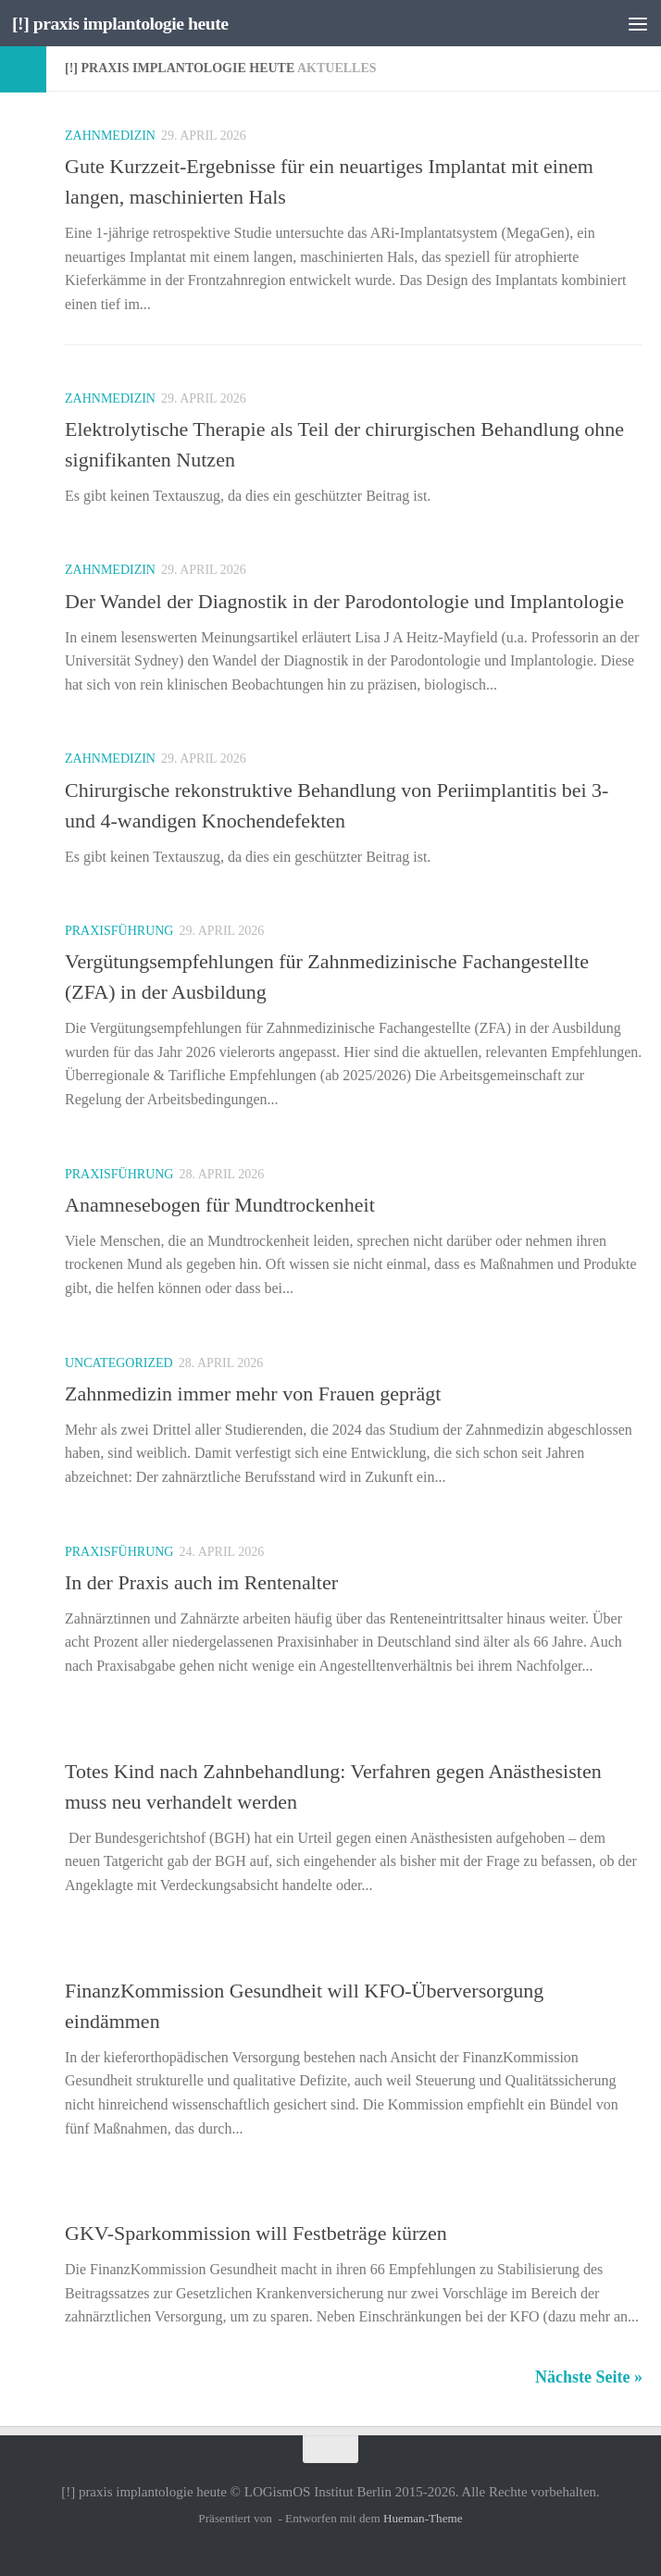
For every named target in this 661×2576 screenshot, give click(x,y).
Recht (86, 1741)
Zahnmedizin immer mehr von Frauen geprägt (253, 1393)
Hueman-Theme (423, 2518)
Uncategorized (119, 1363)
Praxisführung (119, 931)
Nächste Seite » (588, 2377)
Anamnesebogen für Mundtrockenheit (220, 1204)
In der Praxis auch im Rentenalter (201, 1582)
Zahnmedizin (110, 136)
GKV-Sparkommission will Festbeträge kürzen (256, 2233)
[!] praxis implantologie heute (128, 23)
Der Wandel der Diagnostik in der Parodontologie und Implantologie (344, 601)
